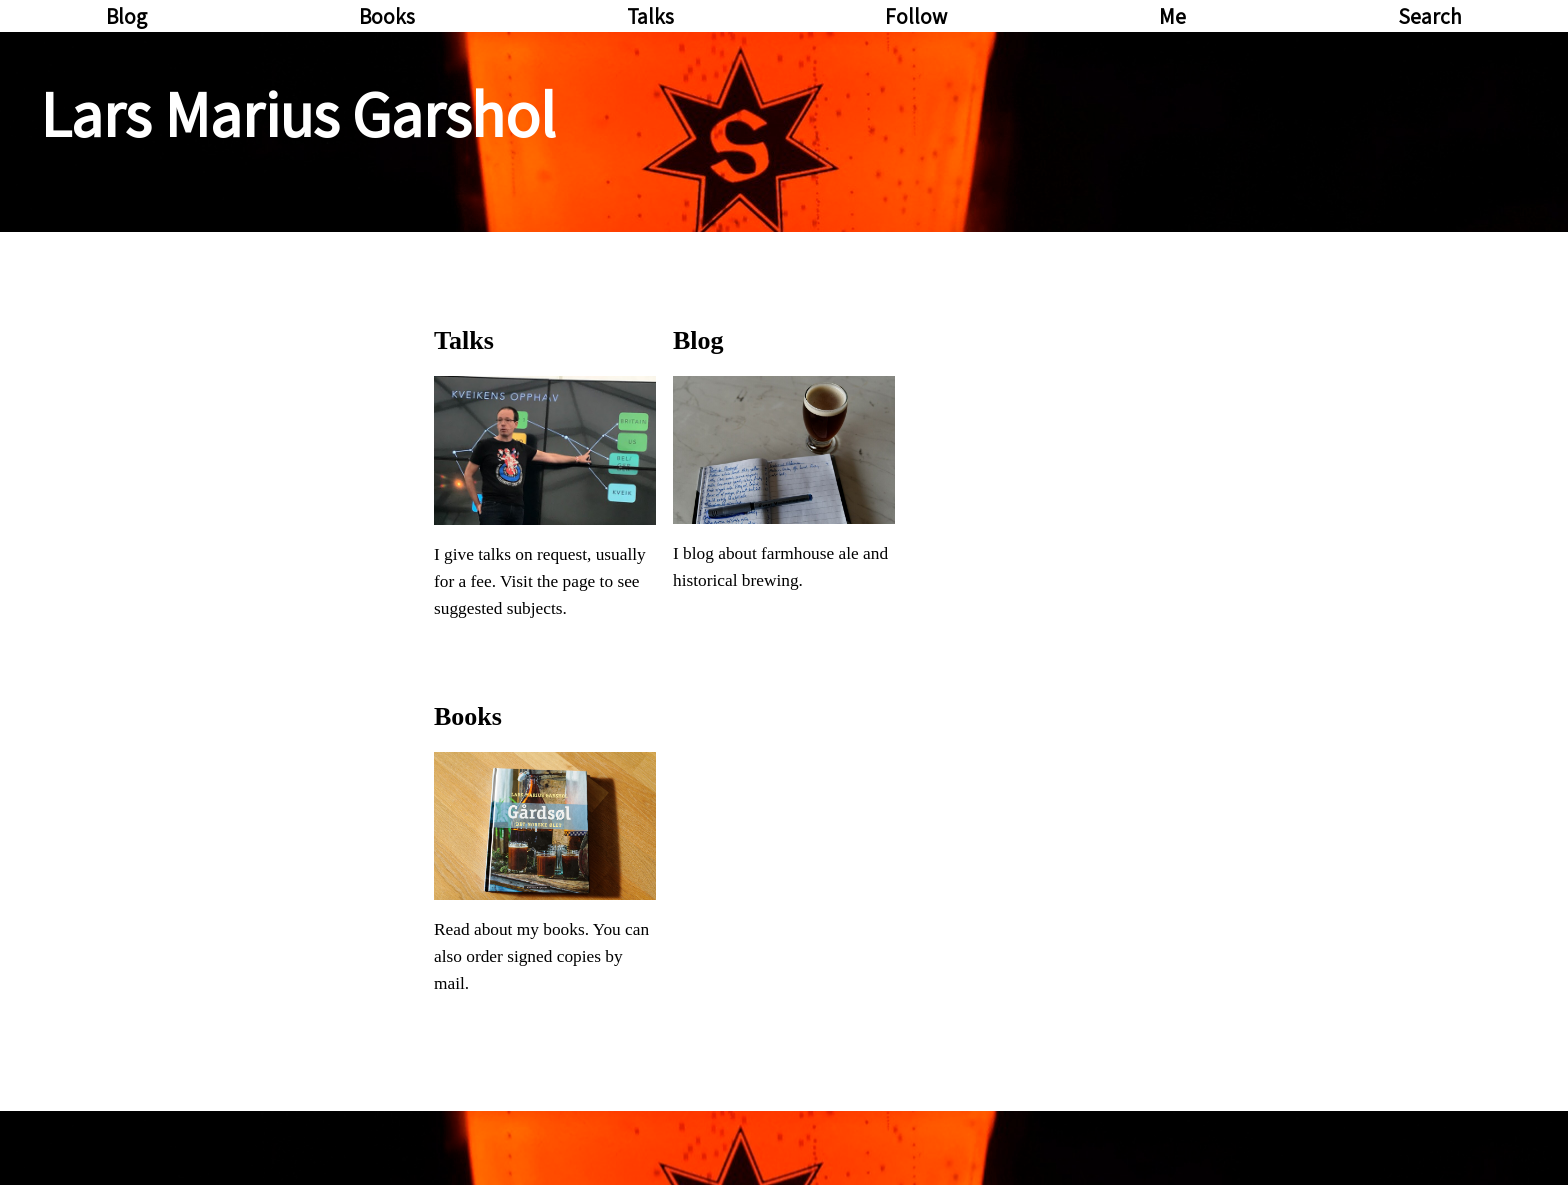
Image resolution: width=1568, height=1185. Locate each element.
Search (1430, 16)
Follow (916, 16)
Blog (126, 16)
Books (387, 16)
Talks (650, 16)
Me (1172, 16)
